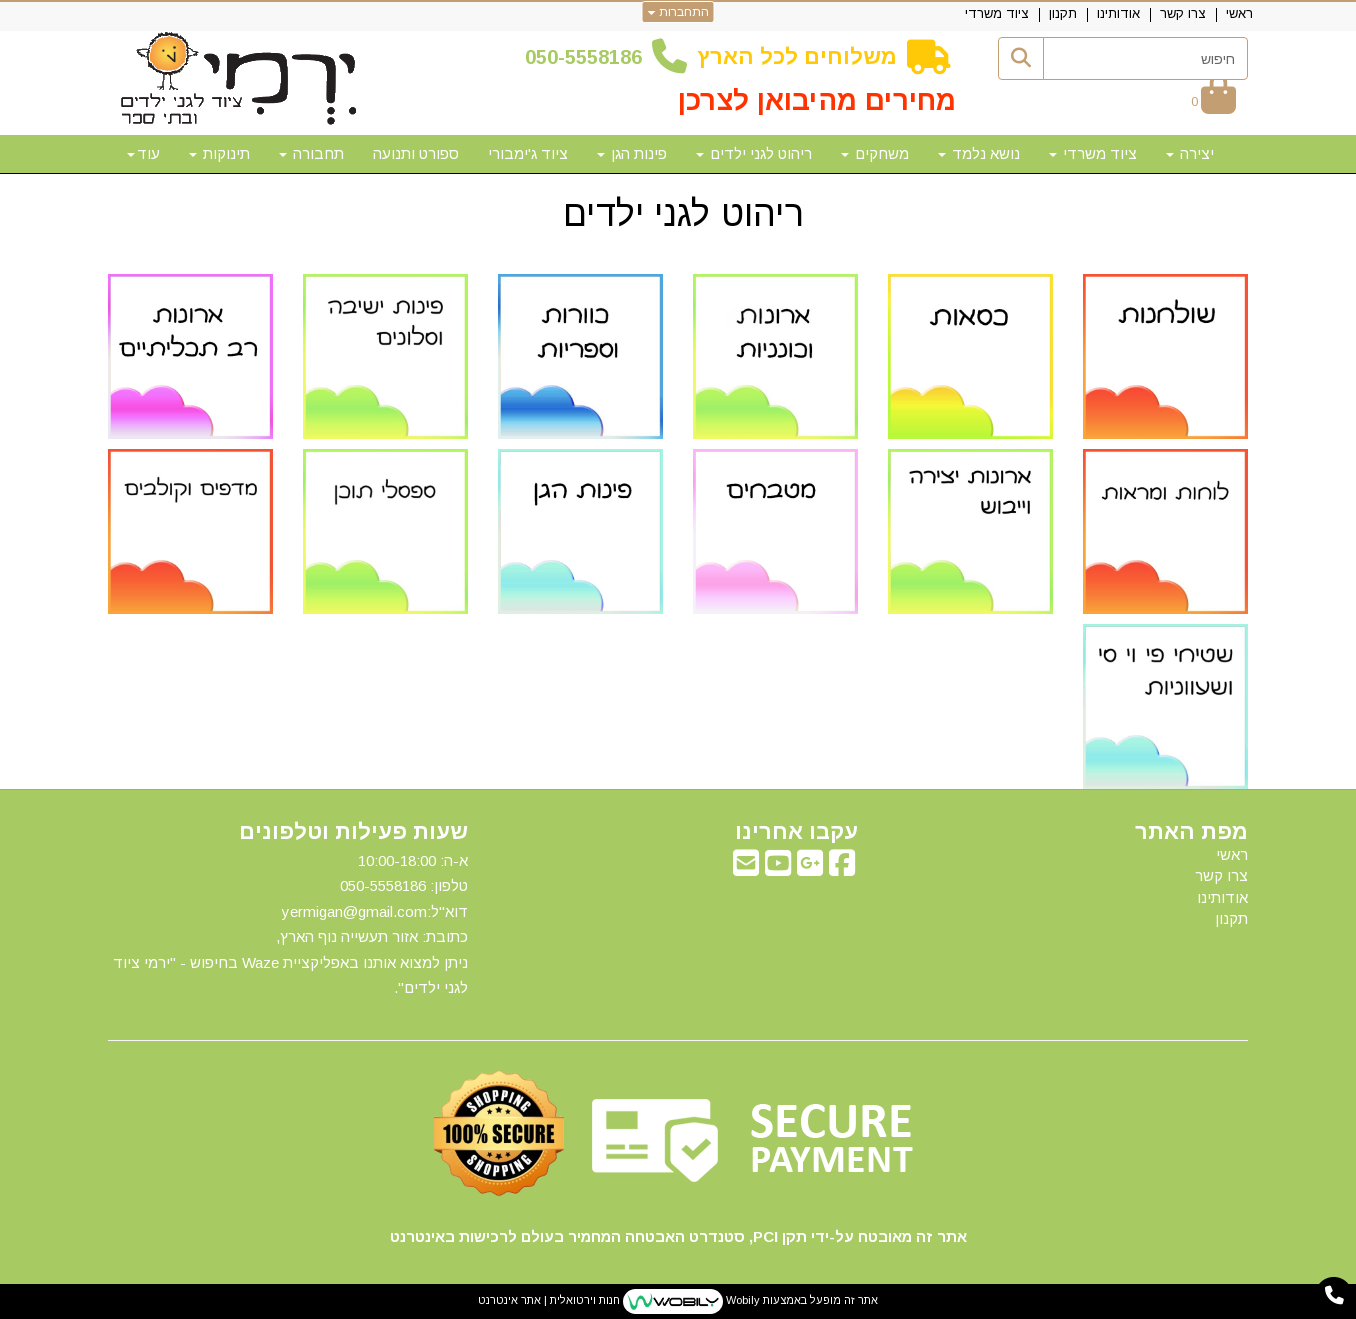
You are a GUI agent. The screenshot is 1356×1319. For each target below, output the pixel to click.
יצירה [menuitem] (1190, 153)
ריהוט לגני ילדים (678, 214)
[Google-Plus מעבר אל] (810, 868)
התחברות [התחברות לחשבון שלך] (678, 12)
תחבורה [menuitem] (311, 153)
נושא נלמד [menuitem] (979, 153)
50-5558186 (589, 57)
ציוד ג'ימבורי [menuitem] (528, 153)
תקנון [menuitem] (1063, 13)
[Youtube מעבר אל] (778, 868)
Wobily (741, 1300)
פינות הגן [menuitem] (632, 153)
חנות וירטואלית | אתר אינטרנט (549, 1300)
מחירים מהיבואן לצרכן (817, 100)
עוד (143, 153)
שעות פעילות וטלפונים (353, 832)
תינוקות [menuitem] (219, 153)
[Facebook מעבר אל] (842, 868)
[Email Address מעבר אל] (746, 868)
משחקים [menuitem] (875, 153)
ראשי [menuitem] (1239, 13)
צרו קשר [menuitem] (1183, 13)
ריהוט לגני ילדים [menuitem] (754, 153)
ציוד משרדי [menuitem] (997, 13)
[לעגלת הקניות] (1213, 101)
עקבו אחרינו (796, 832)
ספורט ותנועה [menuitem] (416, 153)
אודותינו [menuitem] (1118, 13)
